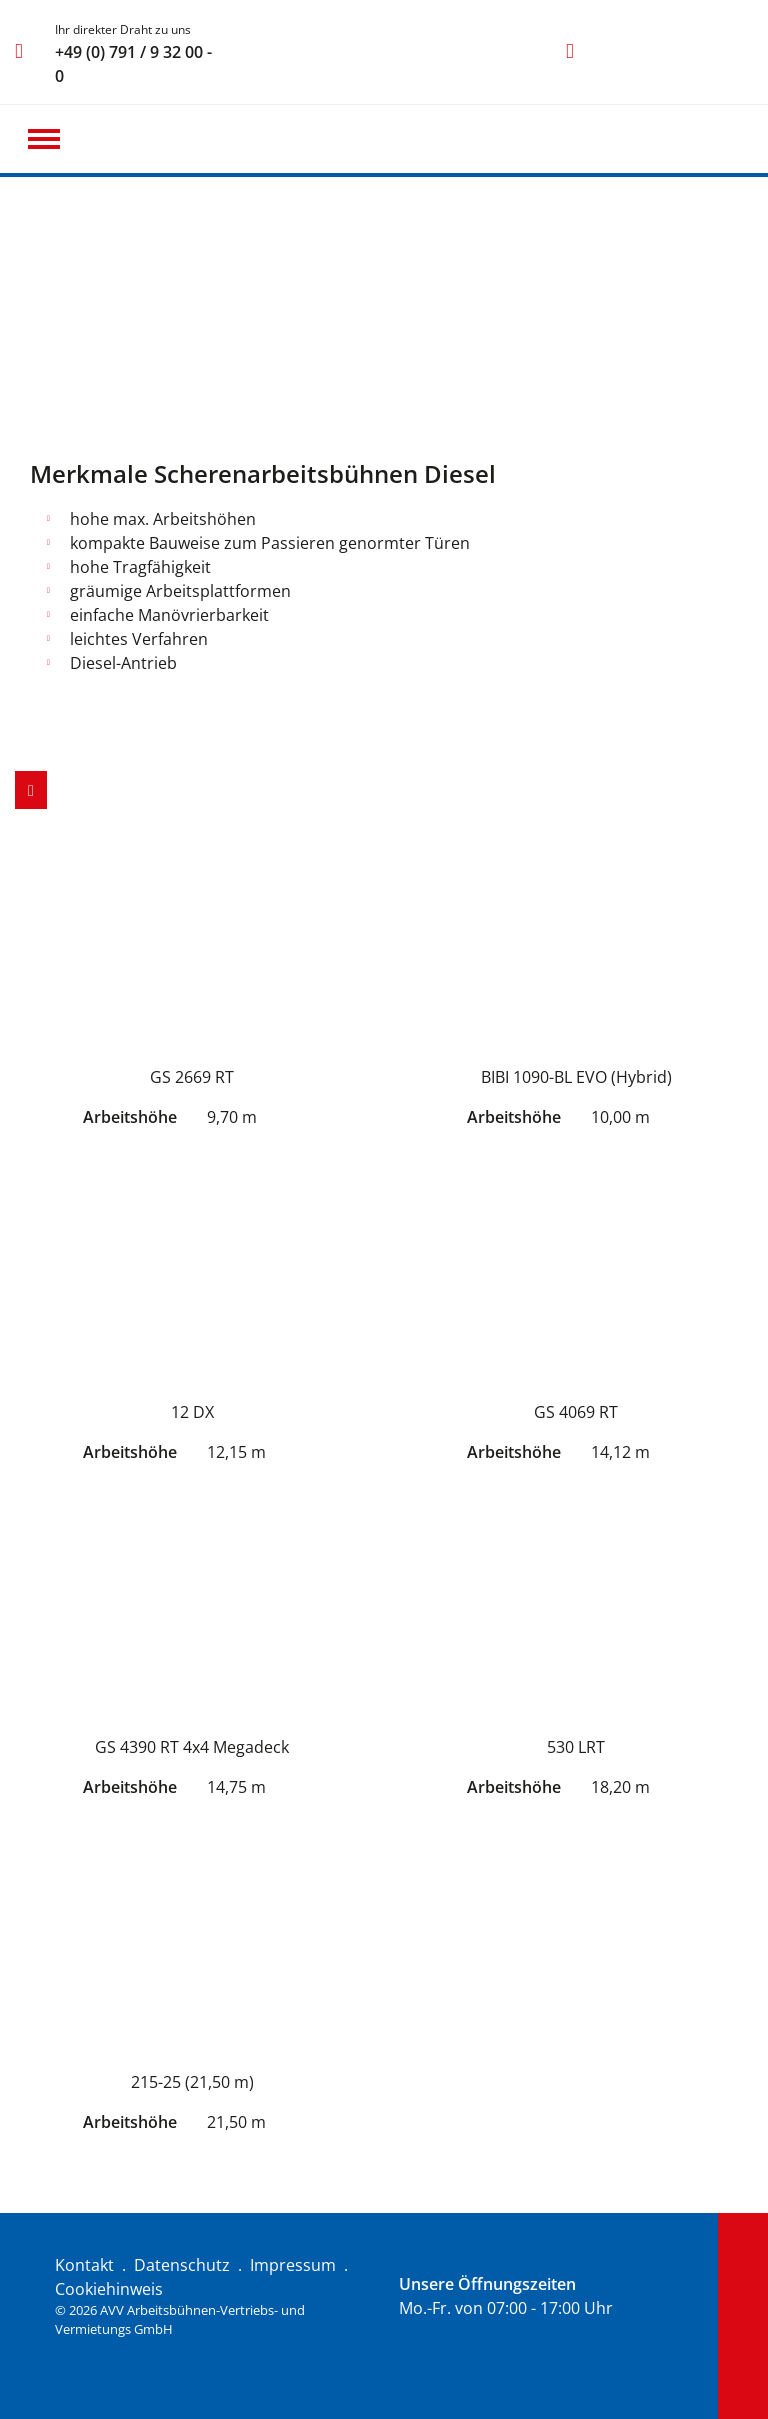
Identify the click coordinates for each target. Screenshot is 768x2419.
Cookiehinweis (109, 2289)
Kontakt (84, 2265)
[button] (44, 139)
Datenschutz (182, 2265)
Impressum (293, 2265)
